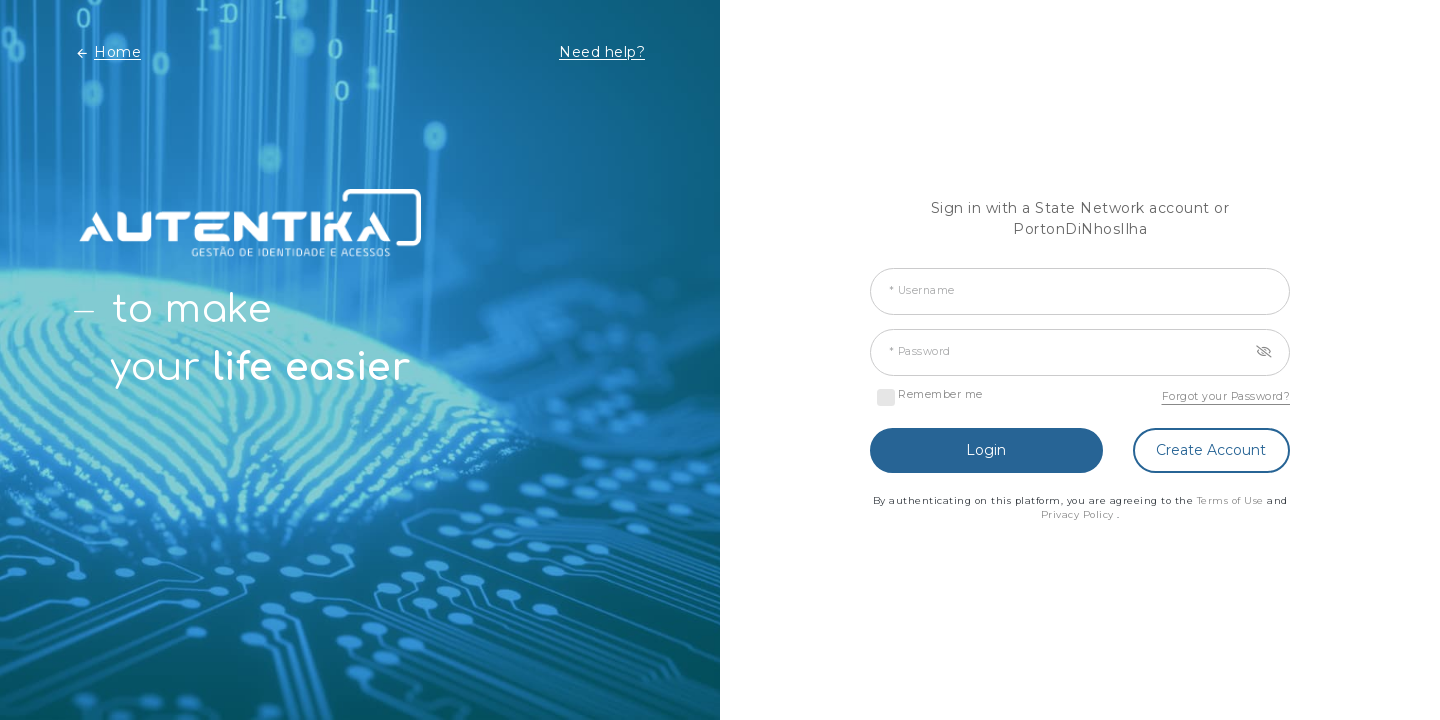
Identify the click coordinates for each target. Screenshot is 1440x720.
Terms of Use (1232, 500)
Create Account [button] (1211, 450)
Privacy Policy (1079, 514)
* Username (922, 290)
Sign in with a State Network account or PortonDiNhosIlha (1080, 218)
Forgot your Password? (1226, 396)
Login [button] (986, 450)
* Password (920, 351)
